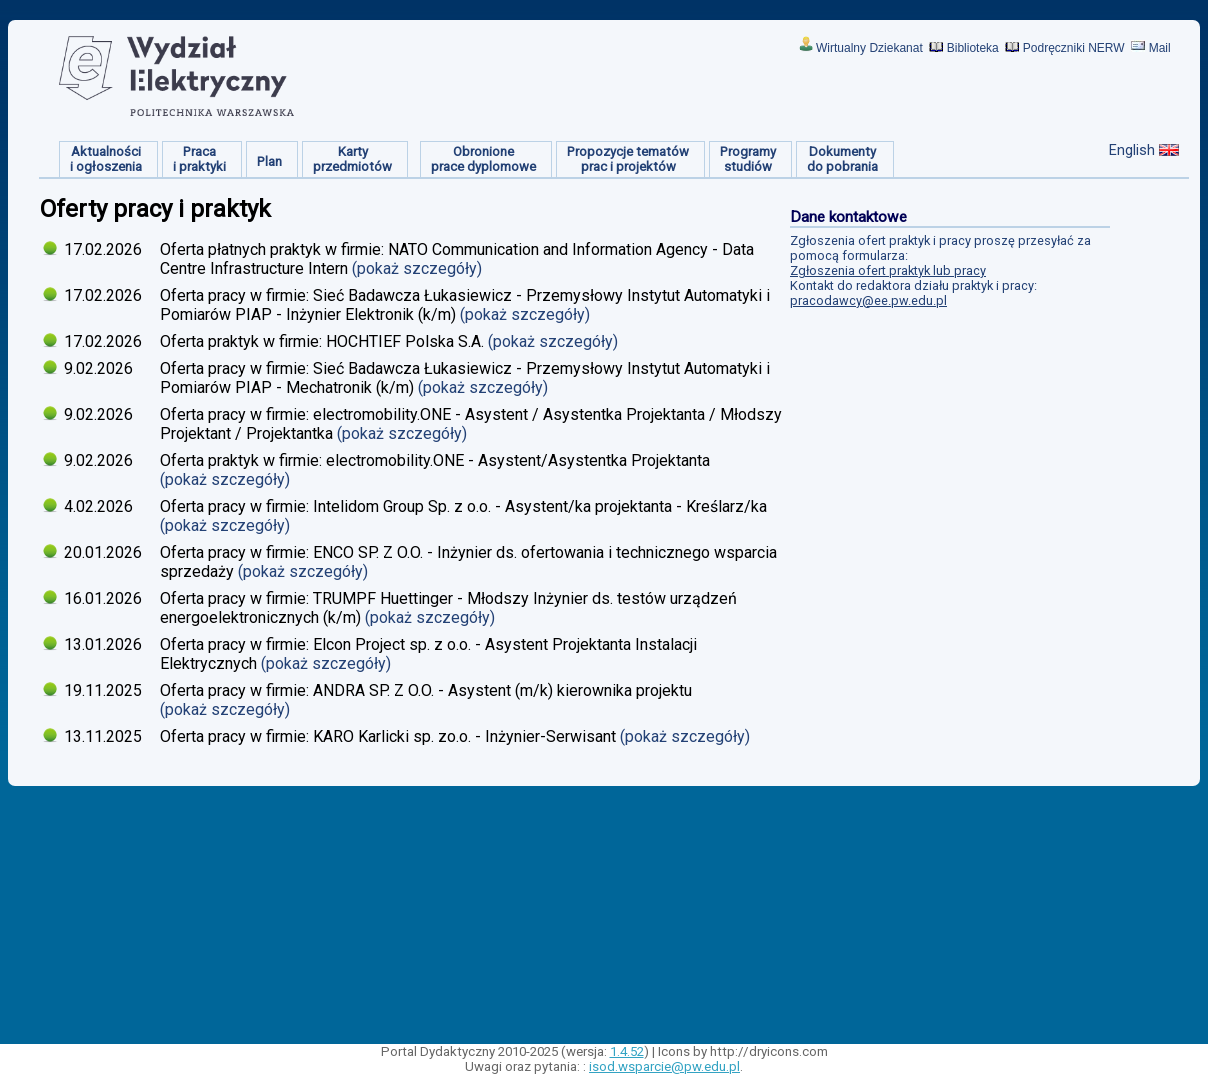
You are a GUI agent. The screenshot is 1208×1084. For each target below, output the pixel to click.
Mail (1160, 48)
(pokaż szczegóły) (419, 268)
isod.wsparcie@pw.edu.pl (664, 1066)
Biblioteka (973, 48)
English (1132, 150)
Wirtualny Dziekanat (869, 48)
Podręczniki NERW (1074, 48)
